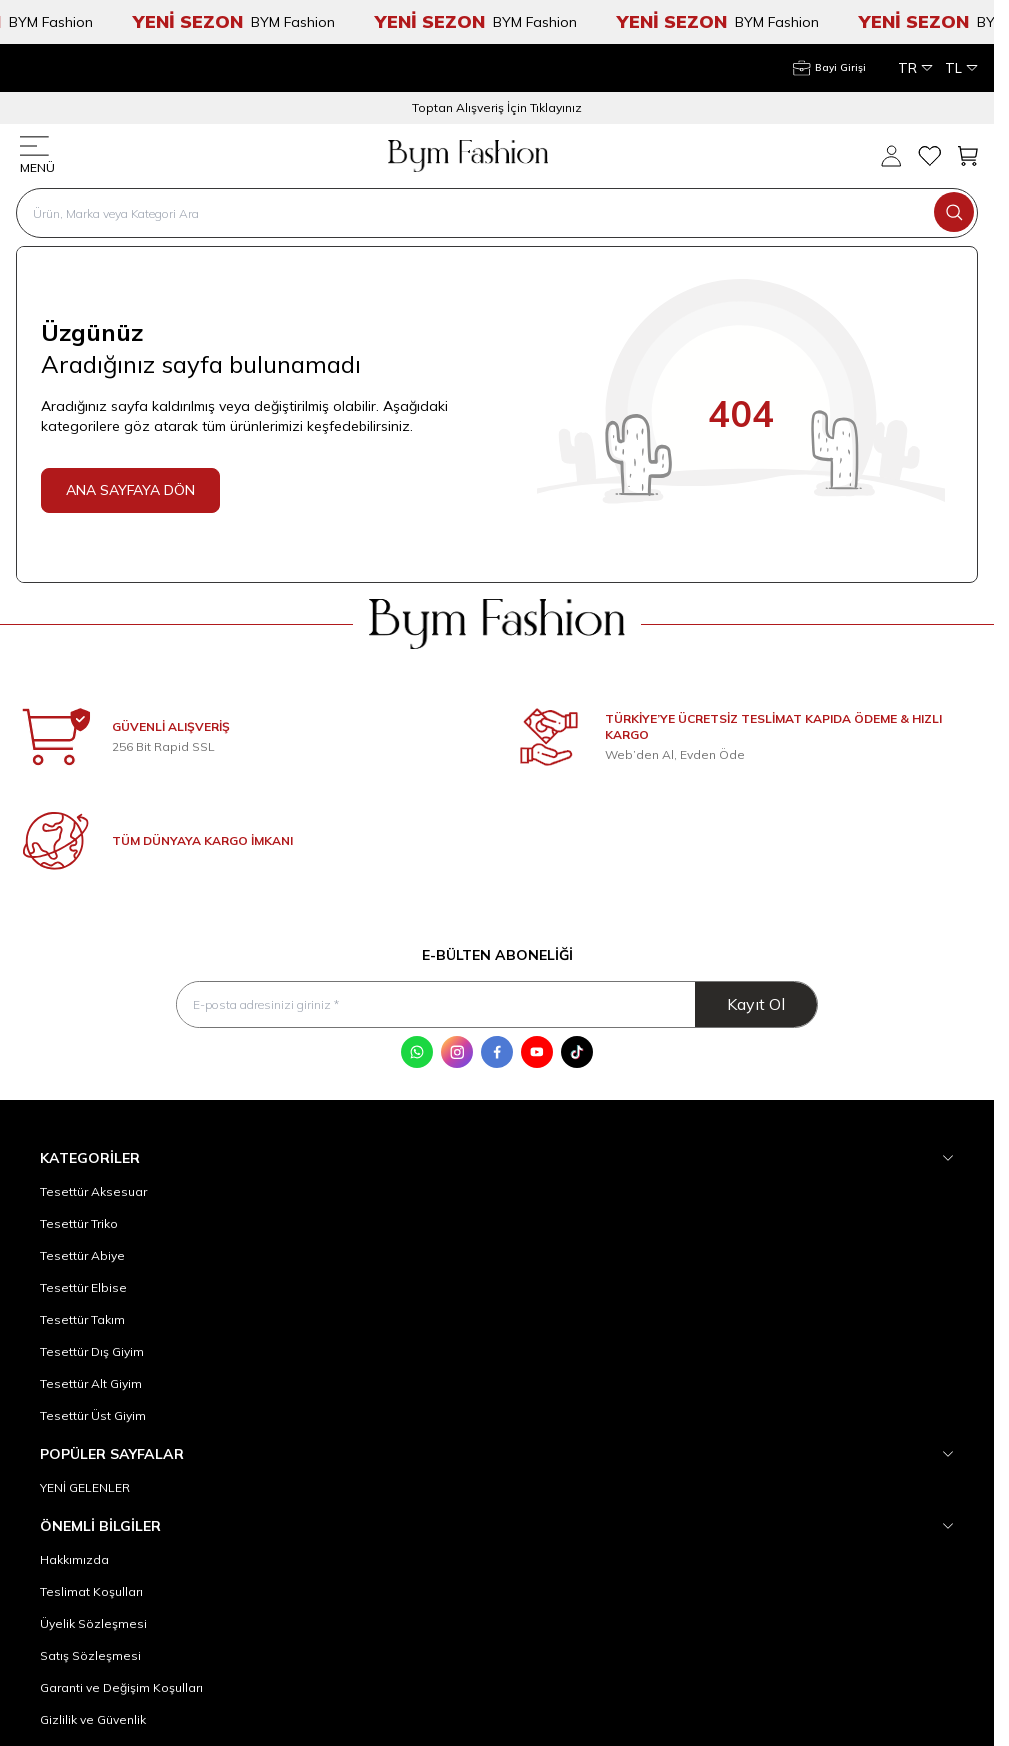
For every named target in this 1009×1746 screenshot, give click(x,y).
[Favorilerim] (929, 156)
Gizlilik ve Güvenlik (93, 1719)
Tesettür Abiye (82, 1255)
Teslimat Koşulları (91, 1591)
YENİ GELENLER (85, 1487)
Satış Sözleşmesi (90, 1655)
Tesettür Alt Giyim (91, 1383)
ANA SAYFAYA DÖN (130, 490)
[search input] (497, 213)
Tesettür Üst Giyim (93, 1415)
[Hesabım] (829, 68)
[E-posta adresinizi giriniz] (496, 1004)
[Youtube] (537, 1052)
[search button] (954, 212)
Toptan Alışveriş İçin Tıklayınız (497, 107)
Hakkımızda (74, 1559)
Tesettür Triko (79, 1223)
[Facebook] (497, 1052)
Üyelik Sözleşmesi (93, 1623)
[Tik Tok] (577, 1052)
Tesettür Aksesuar (93, 1191)
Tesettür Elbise (83, 1287)
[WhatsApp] (417, 1052)
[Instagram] (457, 1052)
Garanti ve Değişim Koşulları (121, 1687)
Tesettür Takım (82, 1319)
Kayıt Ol (756, 1004)
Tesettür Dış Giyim (92, 1351)
